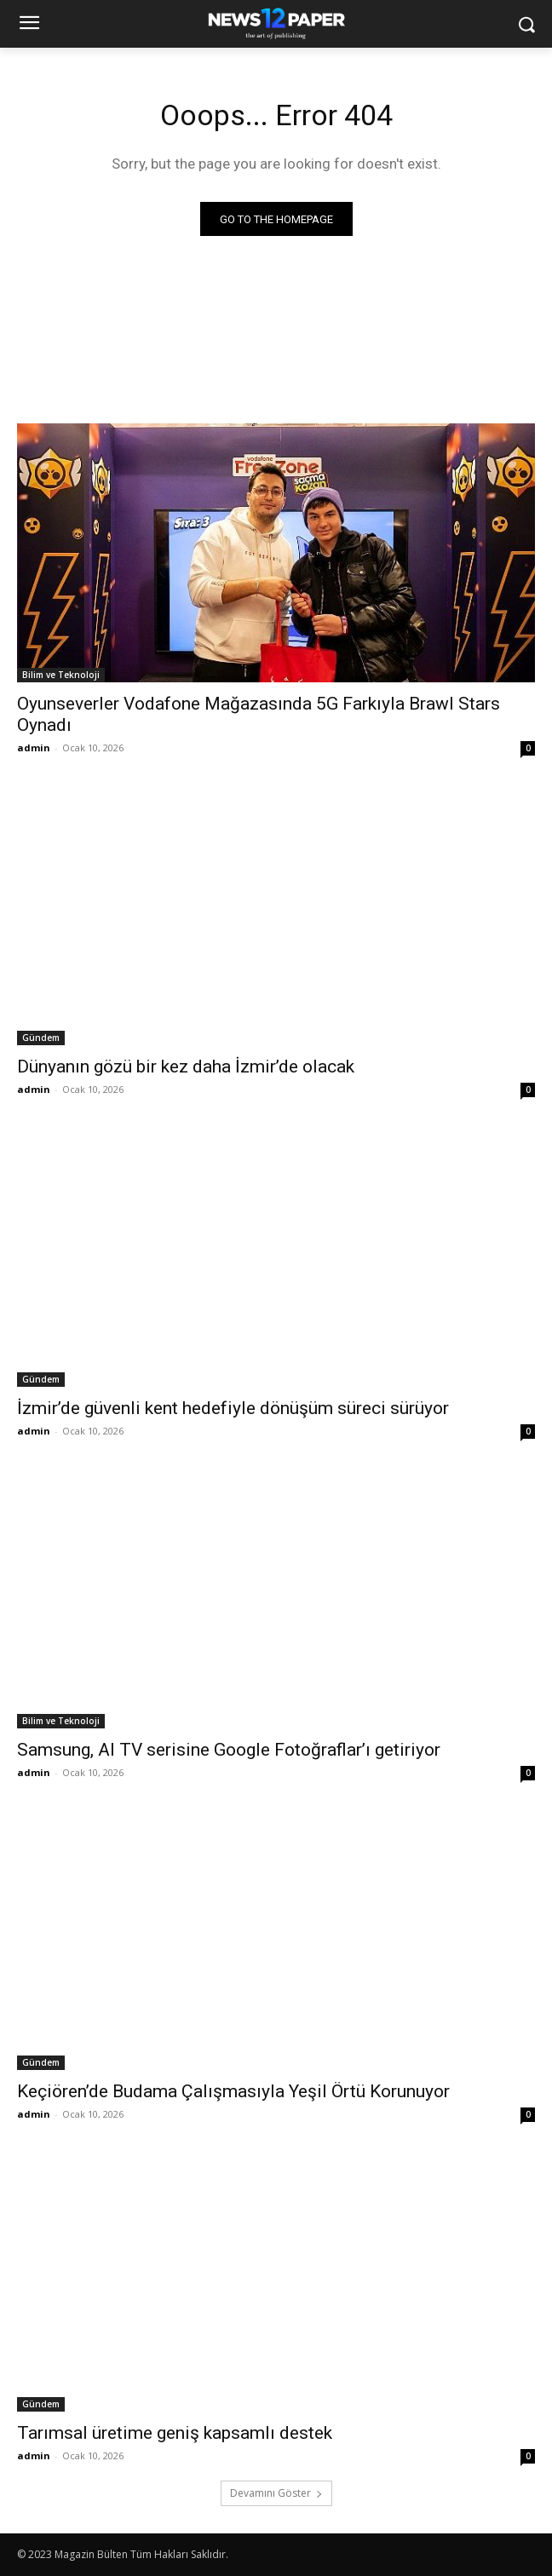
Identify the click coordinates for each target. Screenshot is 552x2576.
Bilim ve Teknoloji (61, 675)
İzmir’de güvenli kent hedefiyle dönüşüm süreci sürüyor (233, 1408)
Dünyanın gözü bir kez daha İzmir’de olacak (185, 1066)
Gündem (41, 1038)
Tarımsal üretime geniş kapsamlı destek (174, 2433)
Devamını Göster (276, 2493)
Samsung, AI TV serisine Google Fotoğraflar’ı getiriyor (228, 1749)
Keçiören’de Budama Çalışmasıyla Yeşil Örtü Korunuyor (233, 2091)
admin (33, 747)
